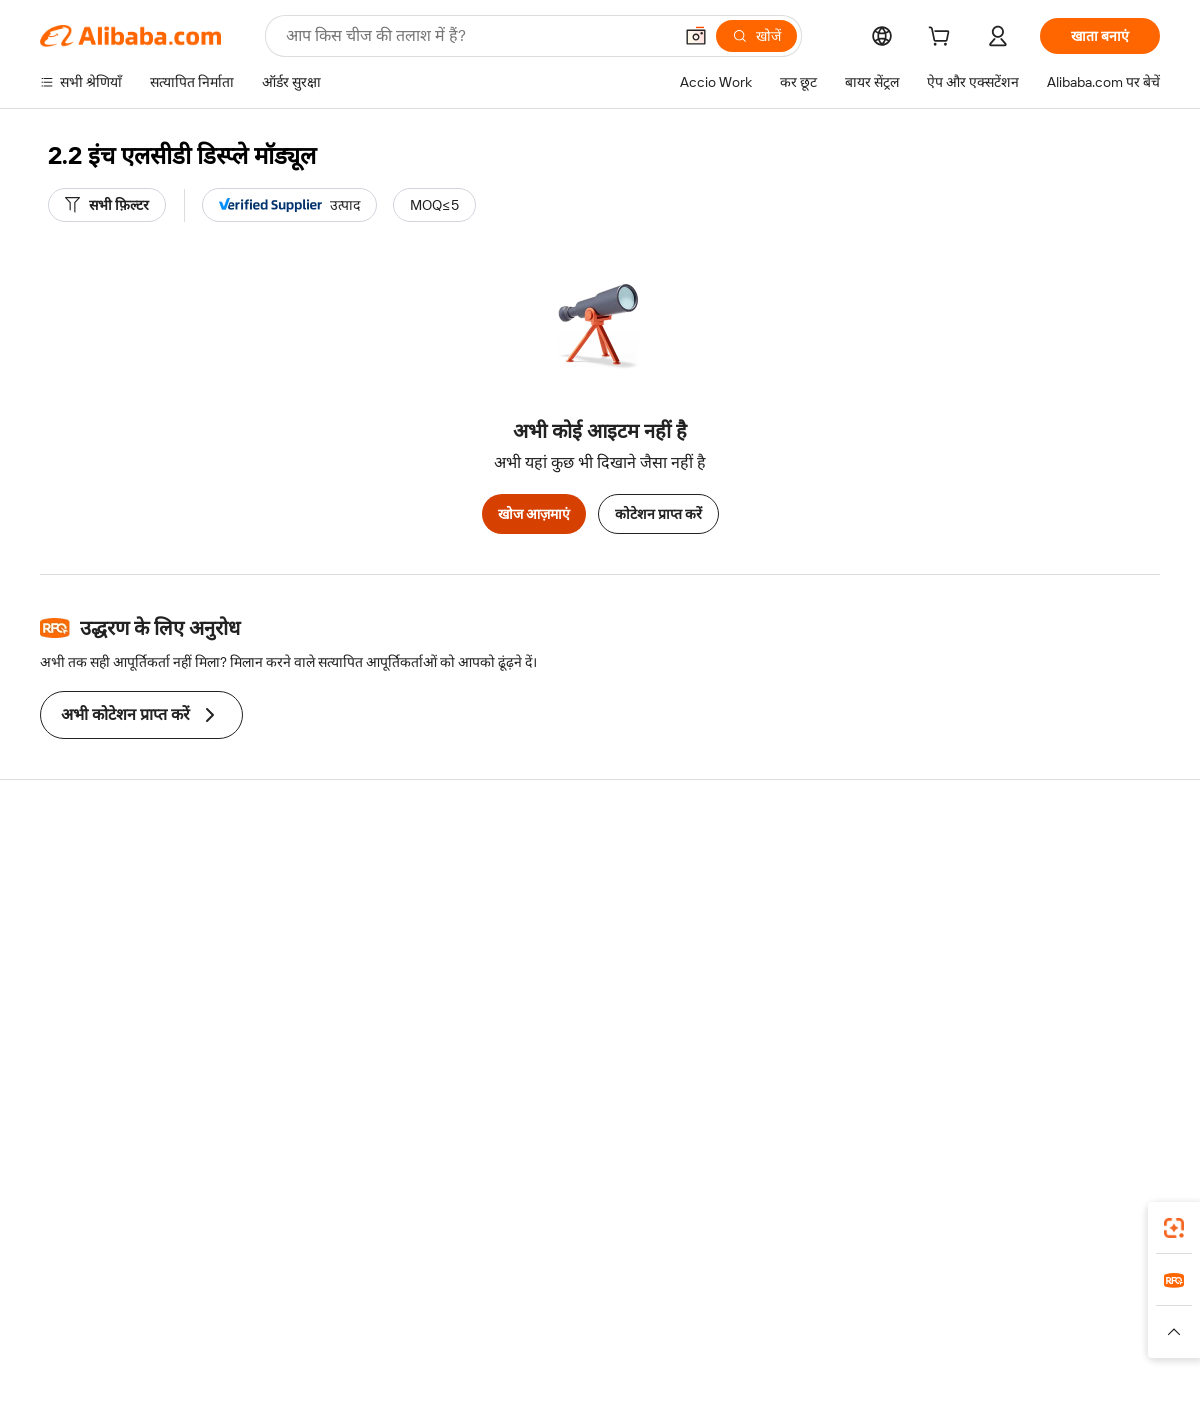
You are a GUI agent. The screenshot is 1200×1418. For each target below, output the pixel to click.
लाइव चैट (63, 909)
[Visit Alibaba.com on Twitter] (1029, 1065)
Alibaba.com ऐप (621, 1222)
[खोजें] (756, 36)
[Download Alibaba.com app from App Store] (945, 1222)
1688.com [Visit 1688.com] (367, 1311)
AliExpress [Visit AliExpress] (288, 1311)
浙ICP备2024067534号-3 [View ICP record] (1084, 1380)
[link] (1174, 1228)
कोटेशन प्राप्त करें (658, 514)
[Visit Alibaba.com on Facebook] (969, 1065)
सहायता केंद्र (70, 871)
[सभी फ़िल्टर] (107, 205)
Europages (917, 1311)
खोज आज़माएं (534, 514)
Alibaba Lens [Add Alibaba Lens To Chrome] (119, 1222)
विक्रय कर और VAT (551, 947)
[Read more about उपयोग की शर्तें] (808, 1341)
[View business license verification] (773, 1380)
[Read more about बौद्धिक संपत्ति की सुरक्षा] (600, 1341)
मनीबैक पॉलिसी (310, 909)
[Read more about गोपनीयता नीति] (716, 1341)
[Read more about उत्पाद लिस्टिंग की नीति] (467, 1341)
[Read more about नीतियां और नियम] (266, 1341)
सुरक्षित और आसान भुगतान (339, 871)
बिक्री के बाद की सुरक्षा (326, 985)
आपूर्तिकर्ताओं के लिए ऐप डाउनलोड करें (829, 1023)
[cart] (943, 39)
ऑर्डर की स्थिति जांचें (92, 947)
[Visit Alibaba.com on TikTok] (1119, 1065)
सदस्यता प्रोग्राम (538, 909)
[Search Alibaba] (477, 36)
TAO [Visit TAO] (783, 1311)
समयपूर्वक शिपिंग (314, 947)
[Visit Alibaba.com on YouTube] (1089, 1065)
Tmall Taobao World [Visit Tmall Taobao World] (475, 1311)
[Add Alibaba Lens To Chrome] (289, 1222)
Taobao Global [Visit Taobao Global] (709, 1311)
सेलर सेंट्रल (756, 909)
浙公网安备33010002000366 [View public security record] (884, 1380)
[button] (696, 36)
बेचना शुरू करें (766, 871)
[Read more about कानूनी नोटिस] (359, 1341)
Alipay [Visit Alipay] (570, 1311)
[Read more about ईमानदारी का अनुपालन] (919, 1341)
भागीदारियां (759, 985)
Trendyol (840, 1311)
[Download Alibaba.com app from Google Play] (1092, 1222)
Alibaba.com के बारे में (1021, 871)
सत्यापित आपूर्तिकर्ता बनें (792, 947)
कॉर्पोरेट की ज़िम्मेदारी (1014, 909)
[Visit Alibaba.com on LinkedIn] (999, 1065)
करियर (977, 985)
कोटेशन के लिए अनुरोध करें (569, 871)
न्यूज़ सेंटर (983, 947)
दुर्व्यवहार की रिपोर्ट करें (97, 1023)
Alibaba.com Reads (559, 985)
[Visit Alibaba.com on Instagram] (1059, 1065)
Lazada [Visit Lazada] (627, 1311)
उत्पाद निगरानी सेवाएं (323, 1023)
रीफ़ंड (54, 985)
